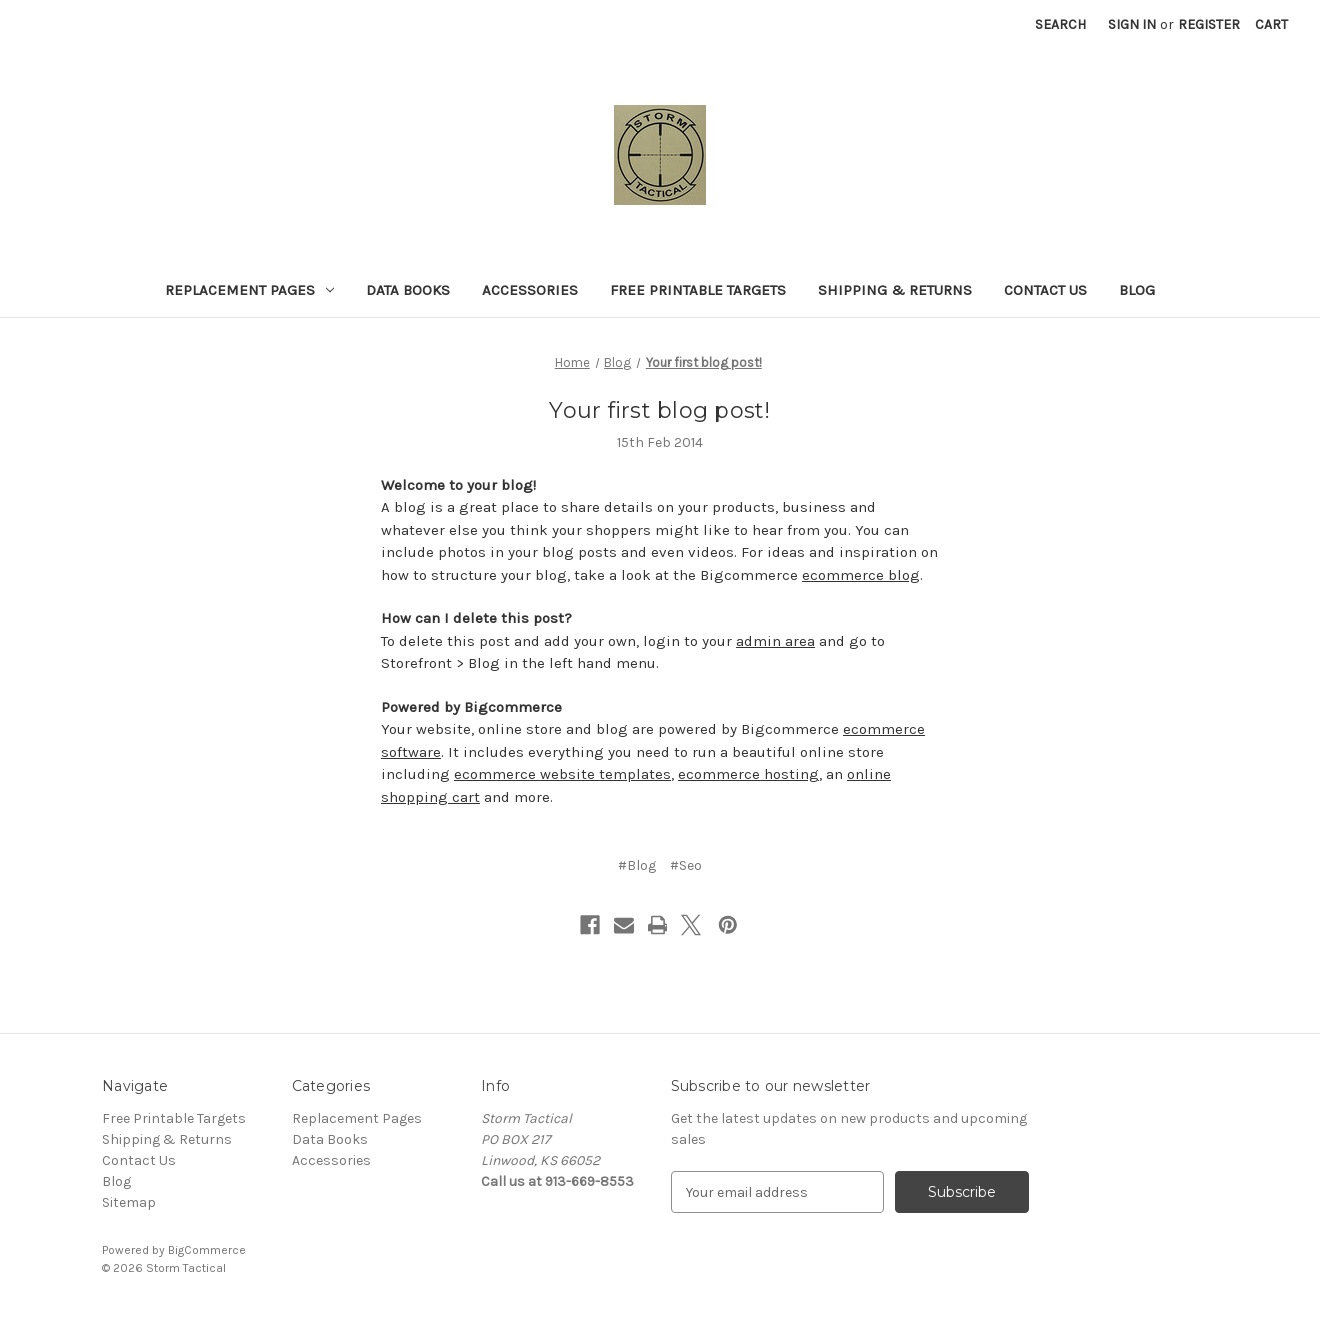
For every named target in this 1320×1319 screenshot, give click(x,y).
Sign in (1132, 24)
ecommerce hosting (748, 774)
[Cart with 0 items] (1271, 24)
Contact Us (1045, 290)
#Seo (686, 865)
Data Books (408, 290)
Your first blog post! (659, 410)
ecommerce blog (861, 575)
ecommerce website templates (562, 774)
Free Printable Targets (698, 290)
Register (1209, 24)
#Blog (637, 865)
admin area (775, 641)
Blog (1137, 290)
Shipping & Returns (895, 290)
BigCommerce (207, 1250)
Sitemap (129, 1202)
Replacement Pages (249, 290)
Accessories (530, 290)
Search (1060, 24)
